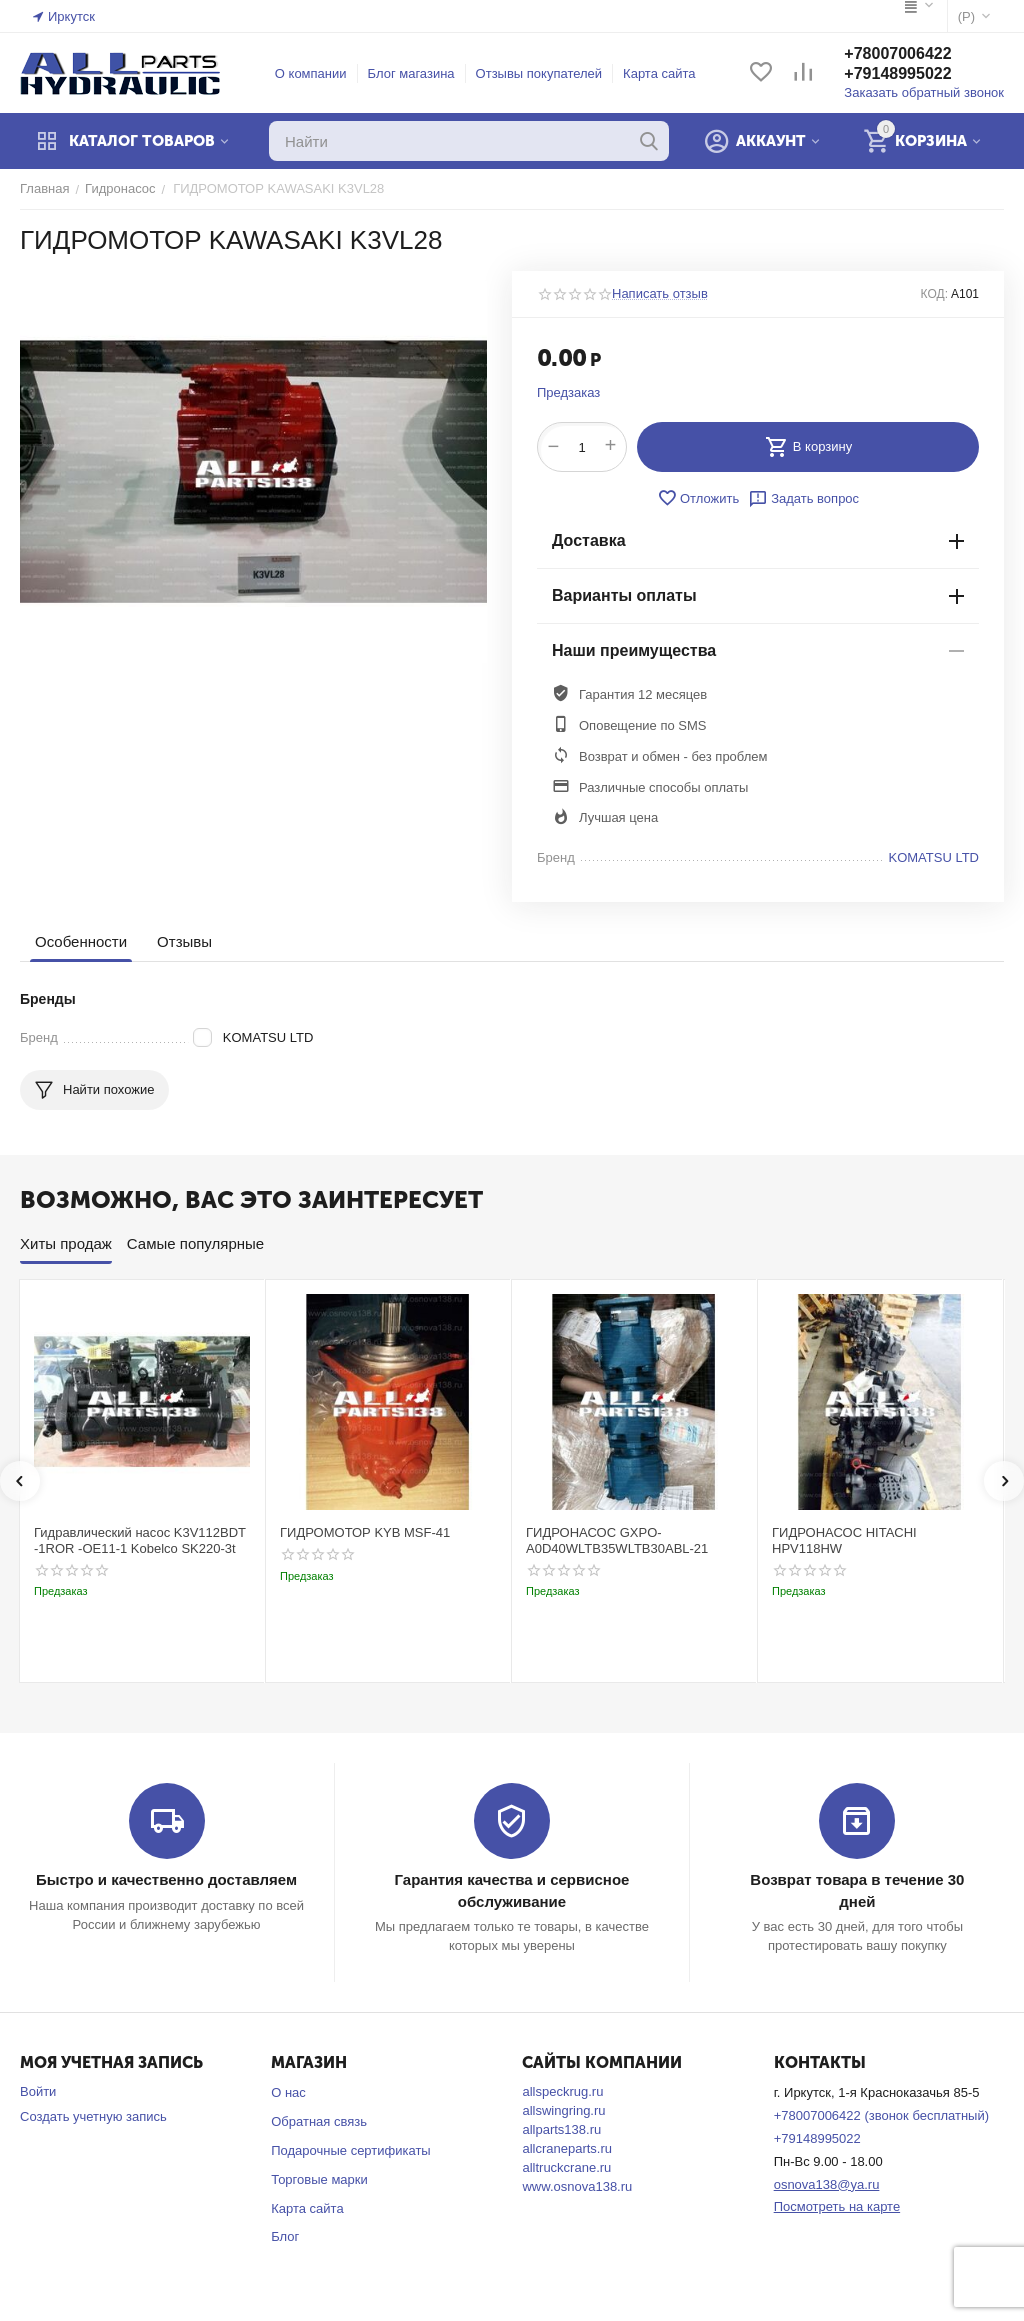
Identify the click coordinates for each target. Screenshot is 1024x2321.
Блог (285, 2236)
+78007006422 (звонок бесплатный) (881, 2115)
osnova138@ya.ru (827, 2184)
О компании (311, 73)
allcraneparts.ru (567, 2148)
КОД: (934, 294)
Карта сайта (659, 73)
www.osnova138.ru (577, 2186)
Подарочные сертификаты (350, 2150)
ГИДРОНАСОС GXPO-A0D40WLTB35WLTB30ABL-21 (617, 1540)
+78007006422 (897, 53)
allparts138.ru (561, 2129)
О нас (288, 2092)
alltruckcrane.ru (566, 2167)
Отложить (698, 498)
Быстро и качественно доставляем (166, 1879)
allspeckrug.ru (562, 2091)
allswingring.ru (563, 2110)
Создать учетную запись (93, 2116)
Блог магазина (411, 73)
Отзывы (184, 941)
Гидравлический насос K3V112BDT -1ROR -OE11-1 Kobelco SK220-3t (140, 1540)
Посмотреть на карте (837, 2206)
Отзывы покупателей (539, 73)
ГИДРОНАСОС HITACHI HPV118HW (844, 1540)
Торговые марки (319, 2179)
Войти (38, 2091)
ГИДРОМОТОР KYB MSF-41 (365, 1532)
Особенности (81, 941)
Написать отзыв (660, 294)
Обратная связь (319, 2121)
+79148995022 (897, 73)
